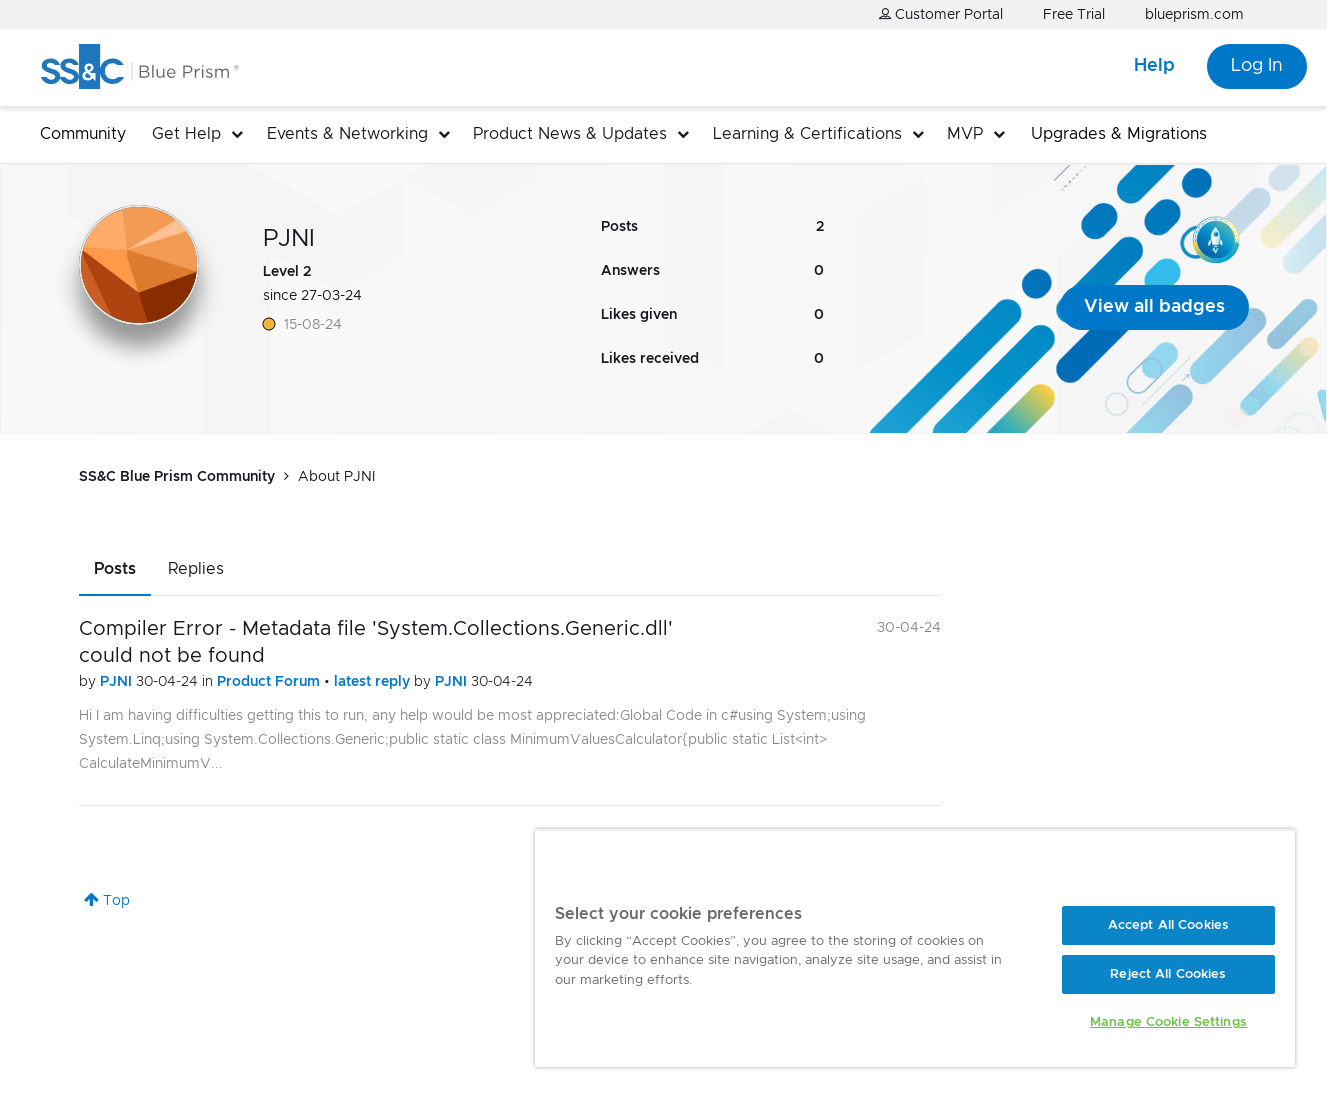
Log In (1257, 66)
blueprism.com (1194, 15)
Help (1154, 66)
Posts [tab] (115, 569)
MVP (965, 134)
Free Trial (1074, 15)
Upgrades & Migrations (1119, 134)
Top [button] (116, 901)
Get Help (186, 134)
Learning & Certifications (807, 134)
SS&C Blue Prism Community (177, 477)
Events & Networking (347, 134)
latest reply (374, 682)
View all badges (1154, 307)
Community (83, 134)
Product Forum (270, 682)
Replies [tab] (196, 569)
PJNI (118, 682)
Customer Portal (941, 14)
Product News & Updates (570, 134)
